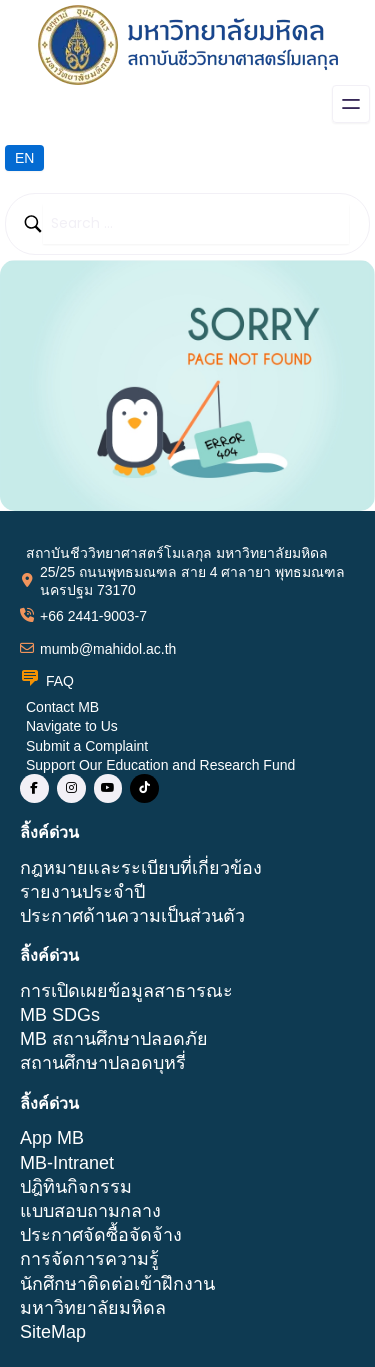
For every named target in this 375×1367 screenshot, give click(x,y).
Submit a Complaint (87, 746)
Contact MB (62, 707)
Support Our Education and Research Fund (160, 765)
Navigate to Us (72, 726)
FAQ (60, 681)
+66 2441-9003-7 (93, 616)
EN (24, 158)
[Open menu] (351, 104)
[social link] (34, 788)
